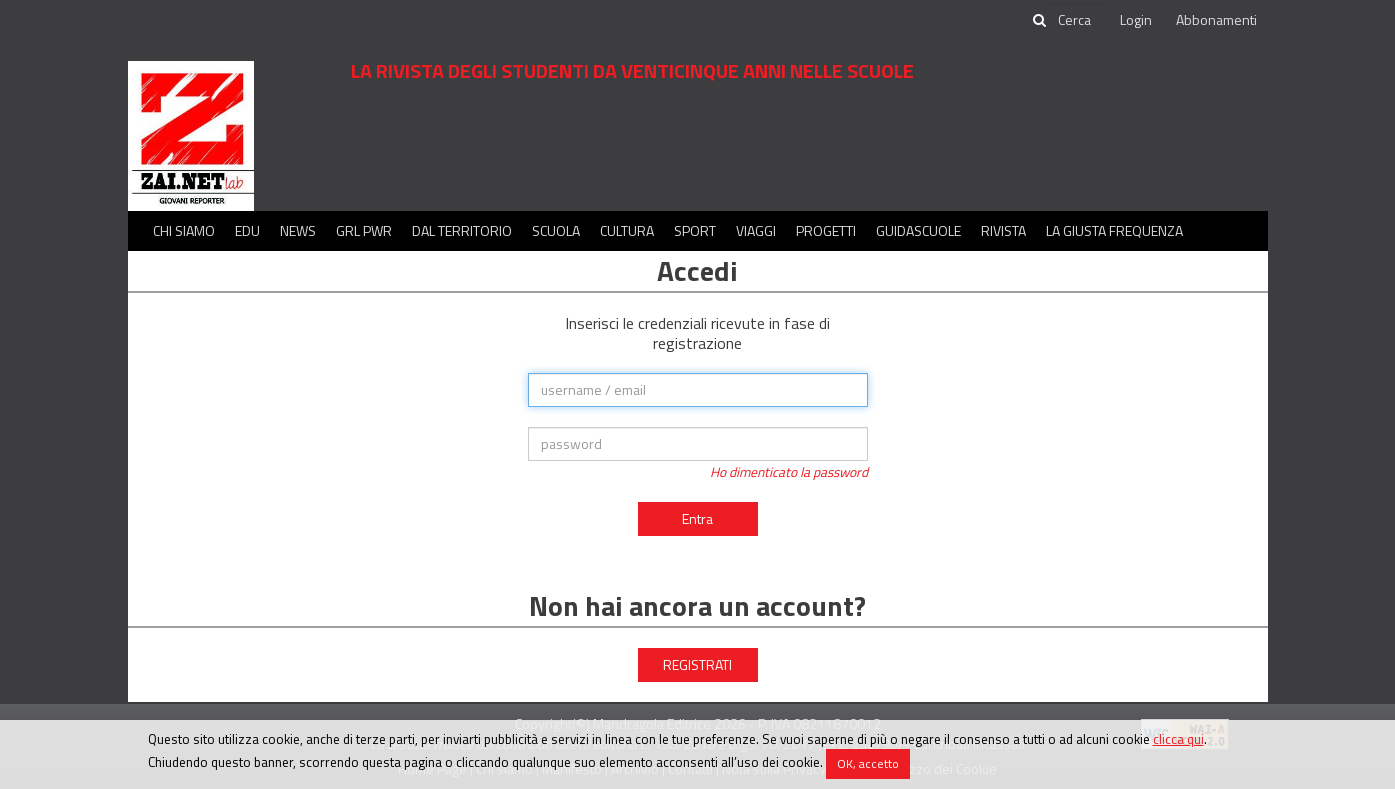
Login (1136, 19)
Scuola (556, 230)
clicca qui (1178, 739)
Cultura (627, 230)
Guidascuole (918, 230)
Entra (697, 518)
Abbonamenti (1216, 19)
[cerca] (1076, 20)
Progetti (826, 230)
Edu (247, 230)
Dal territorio (462, 230)
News (298, 230)
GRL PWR (364, 230)
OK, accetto (868, 763)
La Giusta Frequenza (1114, 230)
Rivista (1003, 230)
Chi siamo (184, 230)
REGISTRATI (697, 664)
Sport (695, 230)
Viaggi (756, 230)
